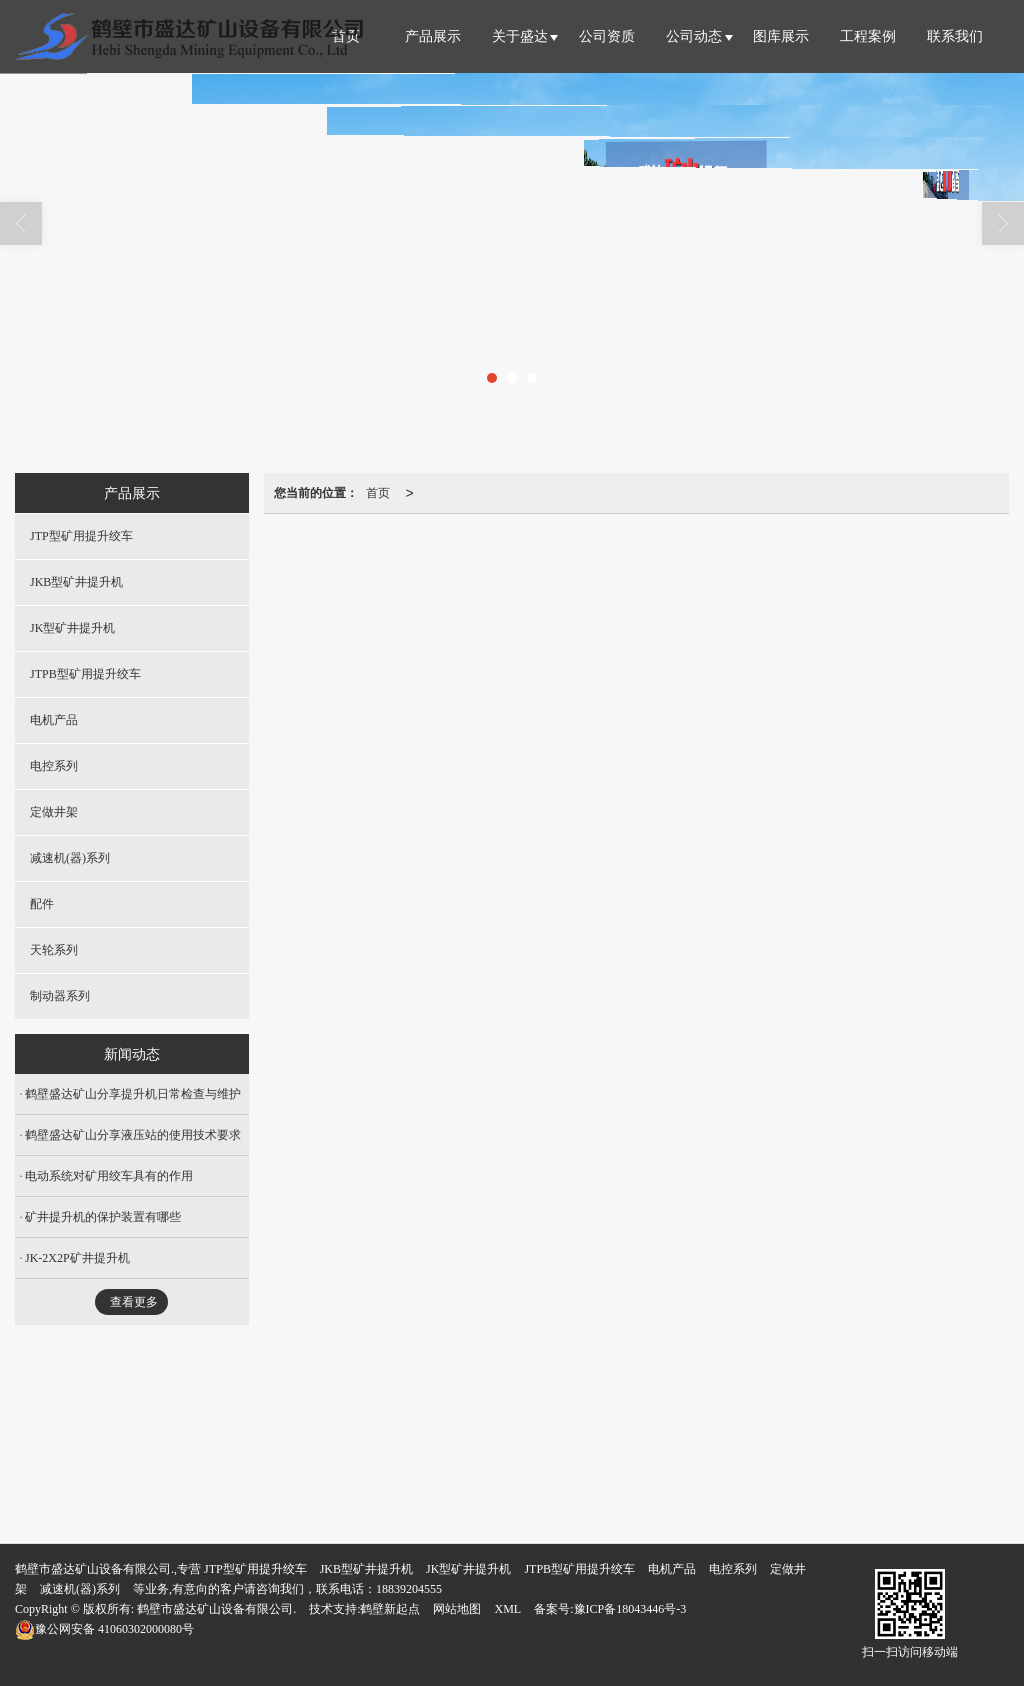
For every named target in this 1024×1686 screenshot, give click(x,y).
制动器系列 (60, 996)
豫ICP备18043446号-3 (630, 1609)
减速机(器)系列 (70, 858)
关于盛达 (520, 36)
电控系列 (54, 766)
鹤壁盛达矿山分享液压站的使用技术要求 (133, 1135)
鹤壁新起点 (390, 1609)
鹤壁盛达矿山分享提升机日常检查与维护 (133, 1094)
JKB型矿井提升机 (76, 582)
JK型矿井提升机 (72, 628)
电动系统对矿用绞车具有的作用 (109, 1176)
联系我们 (955, 36)
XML (507, 1609)
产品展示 (433, 36)
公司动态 (694, 36)
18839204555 (409, 1589)
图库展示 (781, 36)
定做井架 (54, 812)
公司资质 (607, 36)
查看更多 (134, 1302)
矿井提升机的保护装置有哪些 (103, 1217)
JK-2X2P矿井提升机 (77, 1258)
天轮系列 (54, 950)
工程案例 (868, 36)
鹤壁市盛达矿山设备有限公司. (216, 1609)
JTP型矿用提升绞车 (81, 536)
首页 (378, 493)
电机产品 (54, 720)
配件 (42, 904)
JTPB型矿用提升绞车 (85, 674)
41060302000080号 (104, 1629)
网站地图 (457, 1609)
